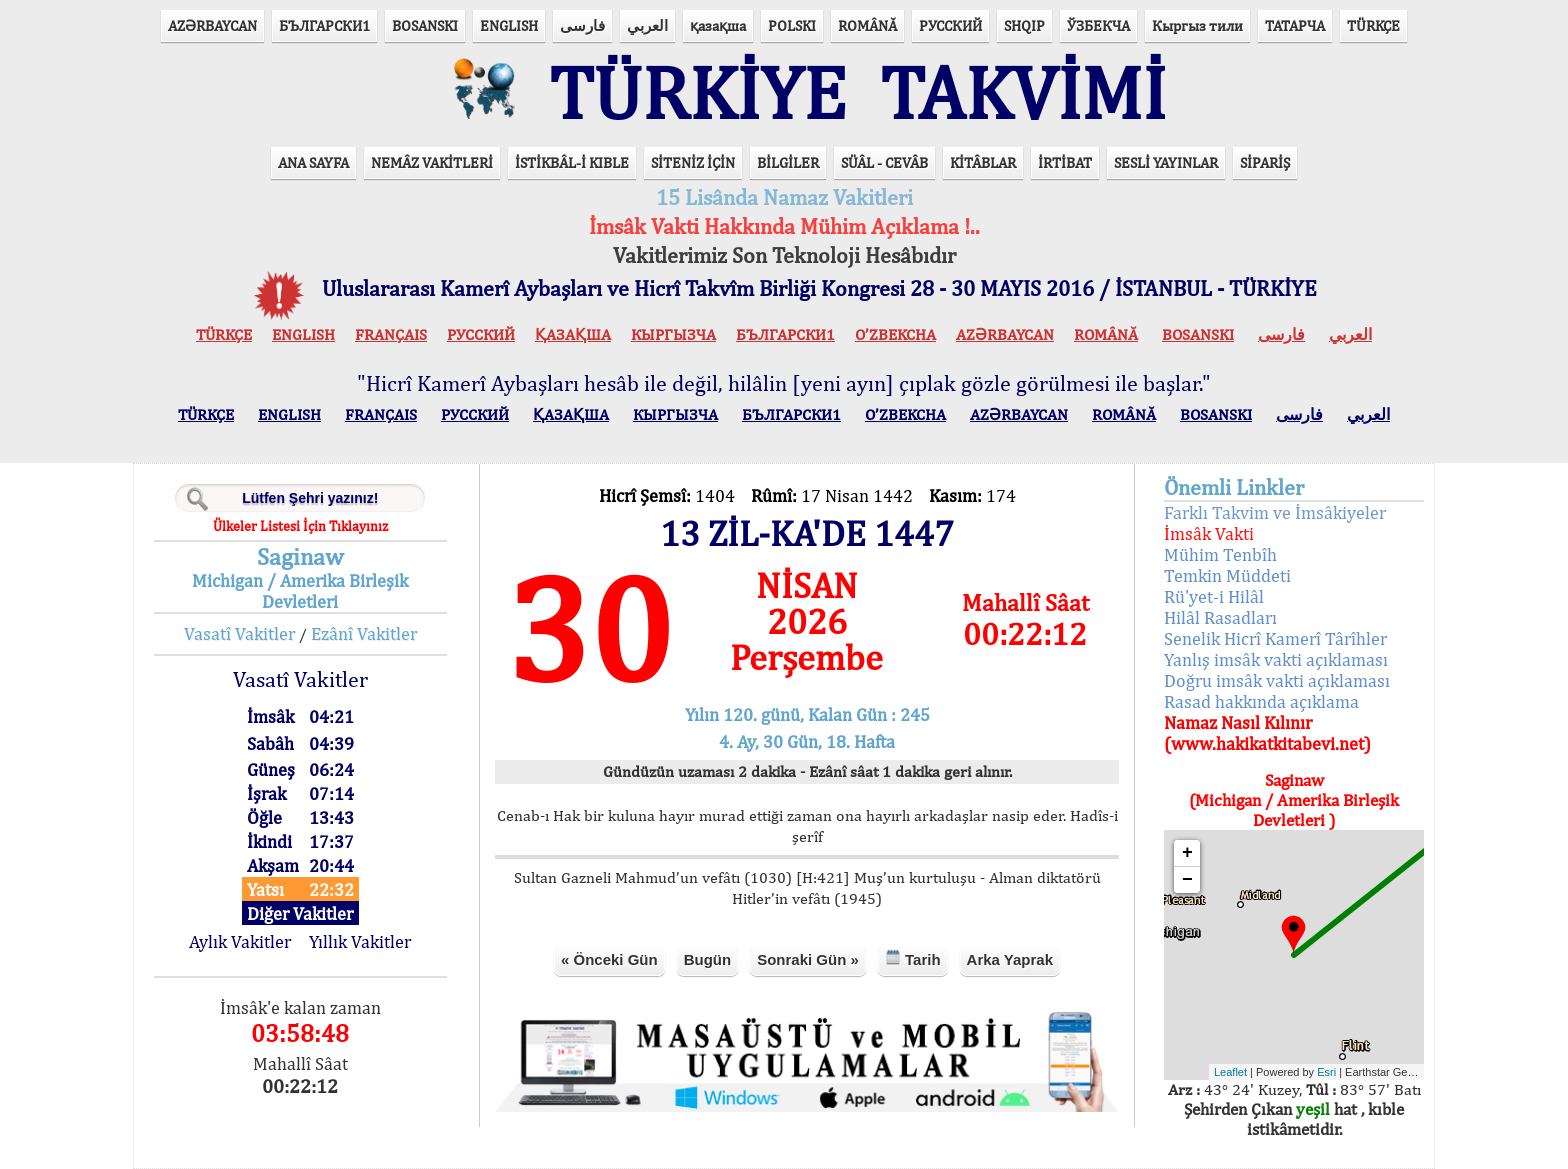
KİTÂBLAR (983, 162)
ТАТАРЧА (1295, 25)
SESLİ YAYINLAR (1166, 162)
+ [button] (1187, 853)
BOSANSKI (425, 25)
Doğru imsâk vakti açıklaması (1277, 680)
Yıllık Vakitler (360, 941)
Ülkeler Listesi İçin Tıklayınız (300, 526)
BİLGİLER (788, 162)
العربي (647, 25)
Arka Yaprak (1010, 959)
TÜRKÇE (1373, 25)
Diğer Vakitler (300, 913)
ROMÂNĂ (867, 25)
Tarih (913, 958)
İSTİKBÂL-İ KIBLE (572, 162)
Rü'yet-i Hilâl (1214, 596)
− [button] (1187, 880)
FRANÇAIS (391, 334)
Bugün (707, 959)
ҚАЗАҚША (573, 334)
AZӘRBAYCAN (212, 25)
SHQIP (1024, 25)
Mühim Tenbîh (1220, 554)
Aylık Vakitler (240, 941)
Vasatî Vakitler (239, 633)
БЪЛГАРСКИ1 (324, 25)
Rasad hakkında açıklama (1261, 701)
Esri (1326, 1072)
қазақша (718, 25)
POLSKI (792, 25)
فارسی (582, 25)
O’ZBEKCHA (895, 334)
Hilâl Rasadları (1220, 617)
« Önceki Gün (609, 959)
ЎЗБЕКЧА (1098, 25)
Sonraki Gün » (808, 959)
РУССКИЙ (950, 25)
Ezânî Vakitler (364, 633)
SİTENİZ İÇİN (693, 162)
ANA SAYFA (313, 162)
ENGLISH (509, 25)
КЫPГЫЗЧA (673, 334)
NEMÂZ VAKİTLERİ (432, 162)
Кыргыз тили (1197, 25)
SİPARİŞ (1265, 162)
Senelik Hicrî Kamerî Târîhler (1275, 638)
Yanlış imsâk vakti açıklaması (1276, 659)
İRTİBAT (1065, 162)
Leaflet (1230, 1072)
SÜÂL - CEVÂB (884, 162)
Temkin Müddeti (1227, 575)
